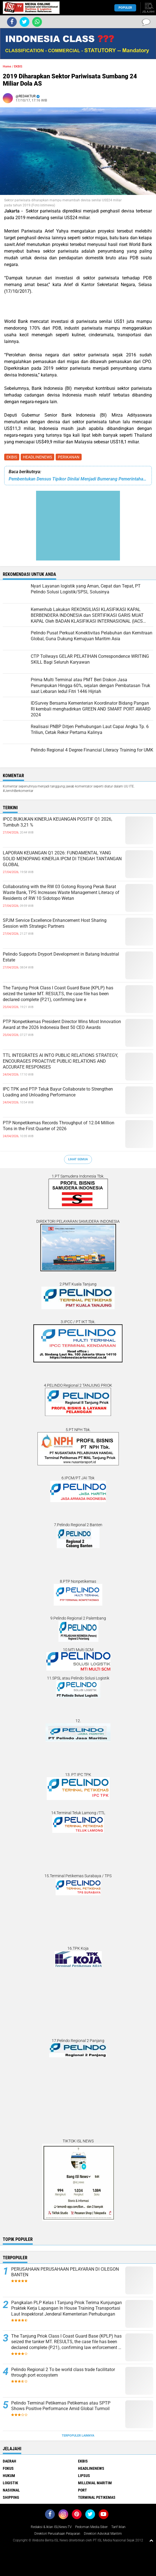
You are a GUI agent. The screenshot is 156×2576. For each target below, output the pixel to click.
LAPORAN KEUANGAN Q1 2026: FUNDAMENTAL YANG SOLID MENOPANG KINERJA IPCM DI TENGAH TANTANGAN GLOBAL (62, 858)
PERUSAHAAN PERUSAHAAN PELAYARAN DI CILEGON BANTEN (65, 2272)
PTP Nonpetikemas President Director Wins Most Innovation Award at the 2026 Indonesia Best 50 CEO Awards (62, 1024)
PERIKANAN (68, 457)
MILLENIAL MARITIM (95, 2483)
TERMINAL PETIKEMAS (96, 2497)
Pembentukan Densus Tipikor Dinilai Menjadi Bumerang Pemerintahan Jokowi (78, 479)
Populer (125, 7)
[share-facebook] (12, 22)
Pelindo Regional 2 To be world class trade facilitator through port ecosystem (63, 2372)
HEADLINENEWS (37, 457)
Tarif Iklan (118, 2527)
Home (7, 66)
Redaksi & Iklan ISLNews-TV (51, 2527)
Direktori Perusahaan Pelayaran (57, 2534)
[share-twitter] (24, 22)
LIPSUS (84, 2475)
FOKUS (8, 2468)
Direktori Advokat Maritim (103, 2534)
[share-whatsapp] (37, 22)
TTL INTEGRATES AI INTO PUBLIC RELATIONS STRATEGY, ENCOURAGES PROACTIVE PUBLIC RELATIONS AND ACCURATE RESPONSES (60, 1061)
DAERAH (9, 2461)
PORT (82, 2490)
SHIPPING (11, 2497)
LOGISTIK (10, 2483)
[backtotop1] (151, 2540)
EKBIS (11, 457)
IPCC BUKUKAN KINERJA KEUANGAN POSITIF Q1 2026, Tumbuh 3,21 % (57, 822)
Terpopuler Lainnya (78, 2435)
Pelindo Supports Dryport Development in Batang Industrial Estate (61, 957)
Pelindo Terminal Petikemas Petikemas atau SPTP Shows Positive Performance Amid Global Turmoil (60, 2405)
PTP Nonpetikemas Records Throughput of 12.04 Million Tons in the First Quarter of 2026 (58, 1125)
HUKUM (9, 2475)
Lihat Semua (78, 1159)
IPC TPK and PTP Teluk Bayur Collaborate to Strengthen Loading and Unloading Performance (58, 1092)
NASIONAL (11, 2490)
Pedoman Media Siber (91, 2527)
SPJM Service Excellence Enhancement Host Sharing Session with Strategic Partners (55, 923)
